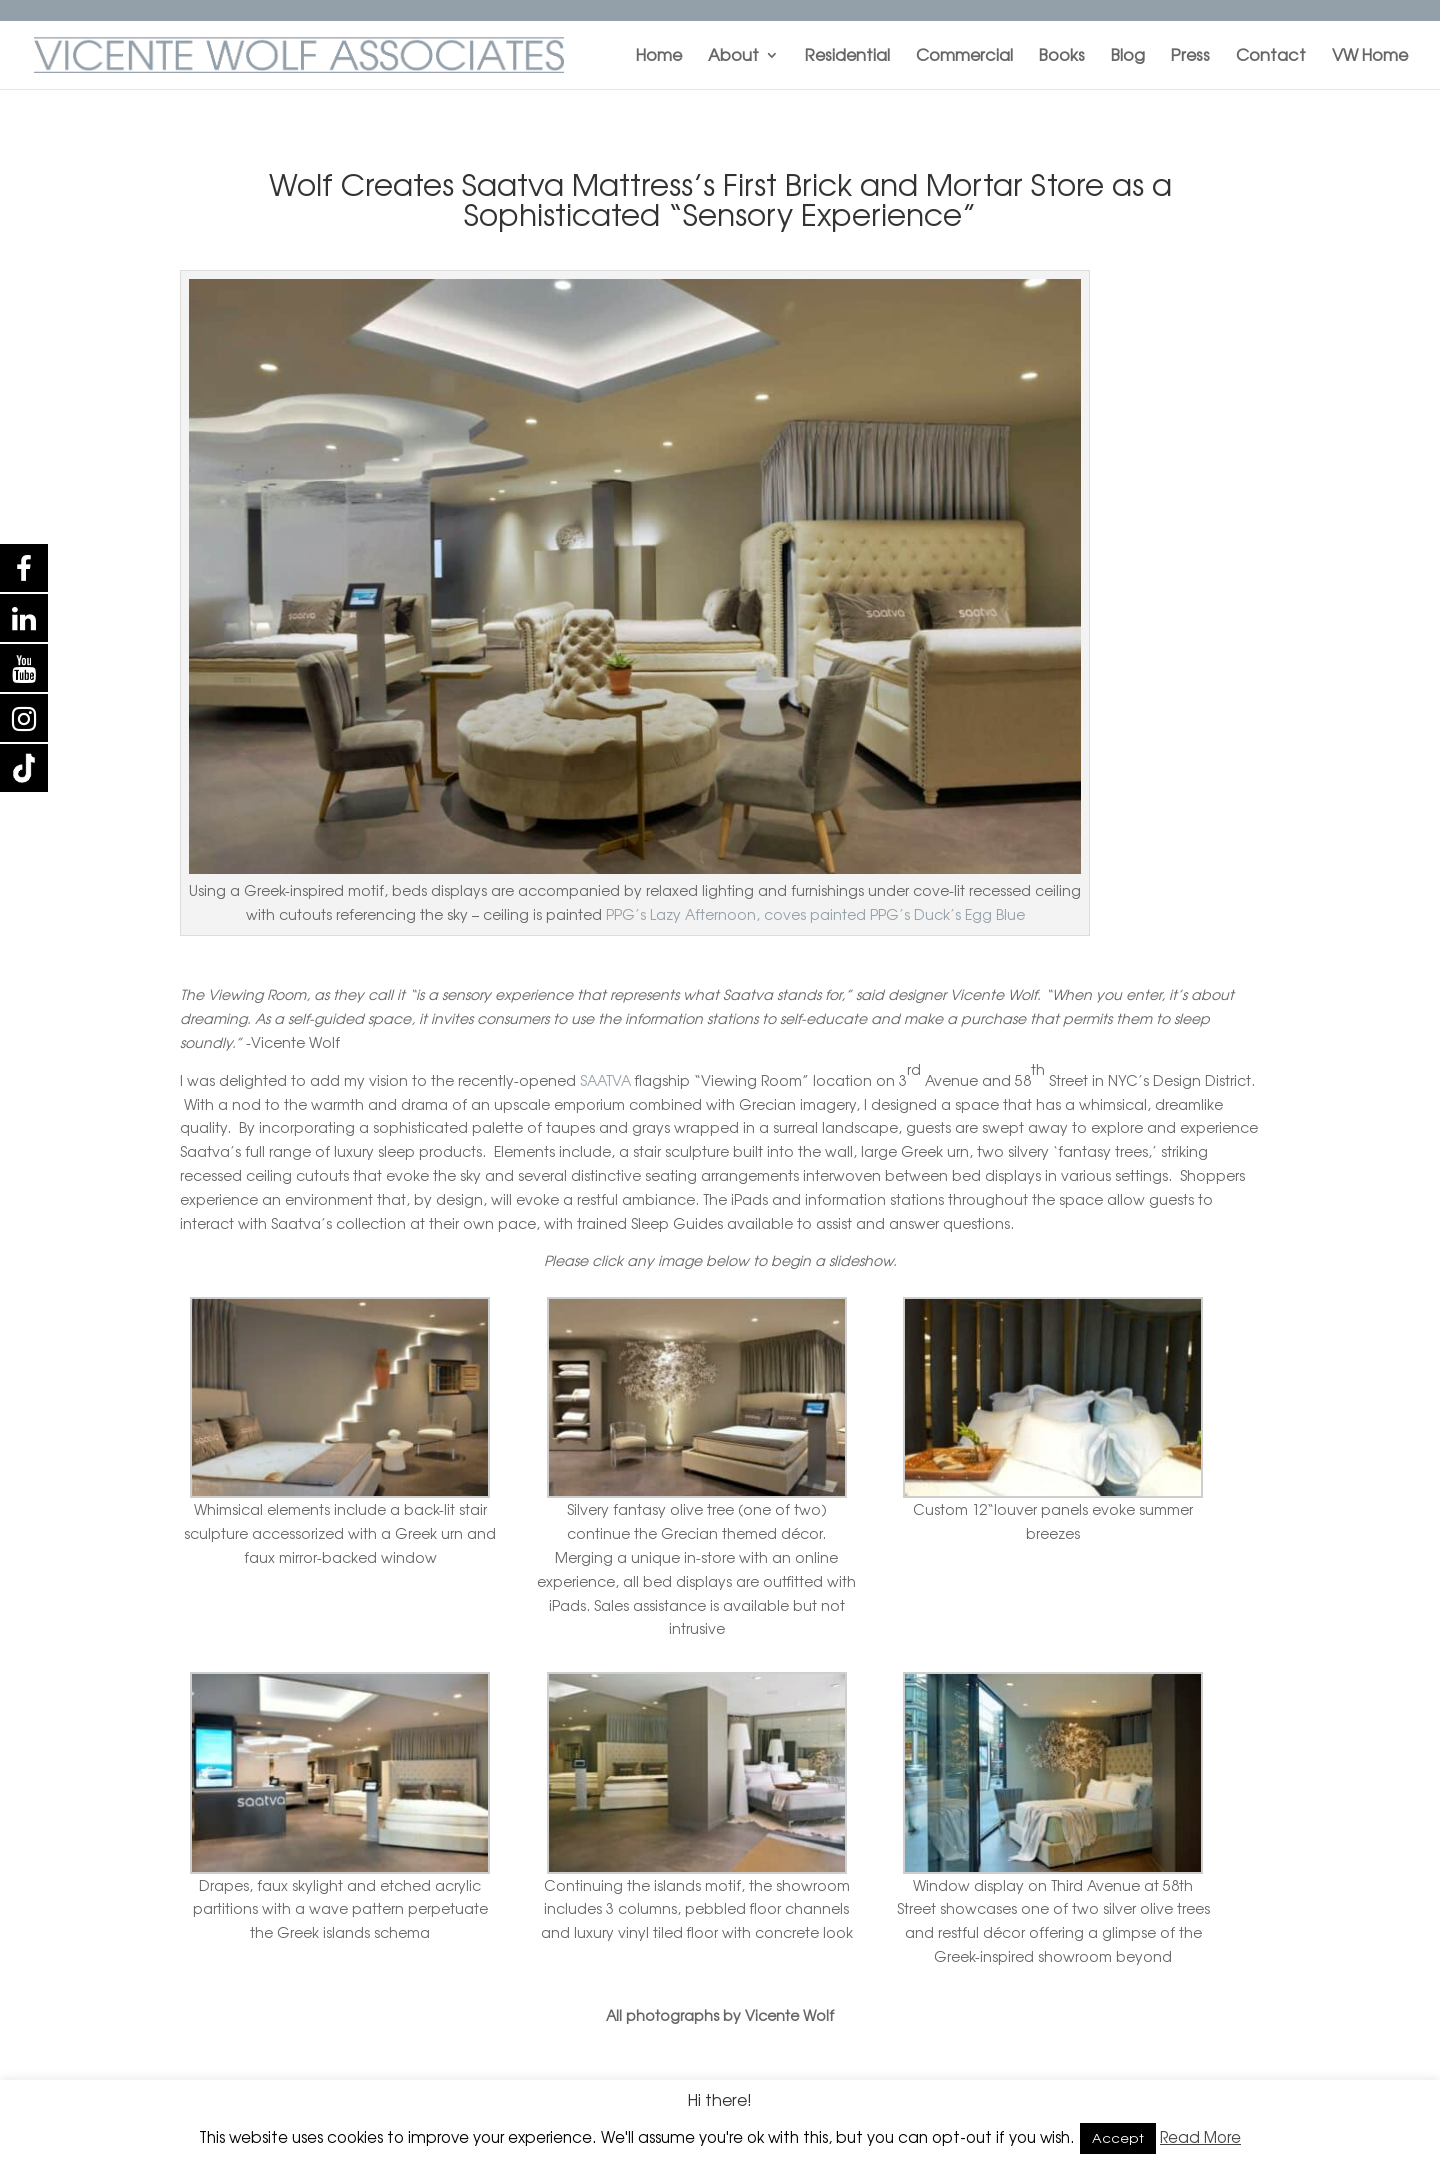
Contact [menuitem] (1271, 56)
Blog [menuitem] (1128, 56)
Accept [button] (1118, 2138)
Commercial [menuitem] (964, 56)
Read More (1200, 2137)
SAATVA (605, 1080)
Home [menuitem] (659, 56)
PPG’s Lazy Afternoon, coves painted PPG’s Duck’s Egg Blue (815, 914)
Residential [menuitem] (847, 56)
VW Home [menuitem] (1370, 56)
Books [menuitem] (1062, 56)
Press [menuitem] (1190, 56)
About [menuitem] (733, 56)
